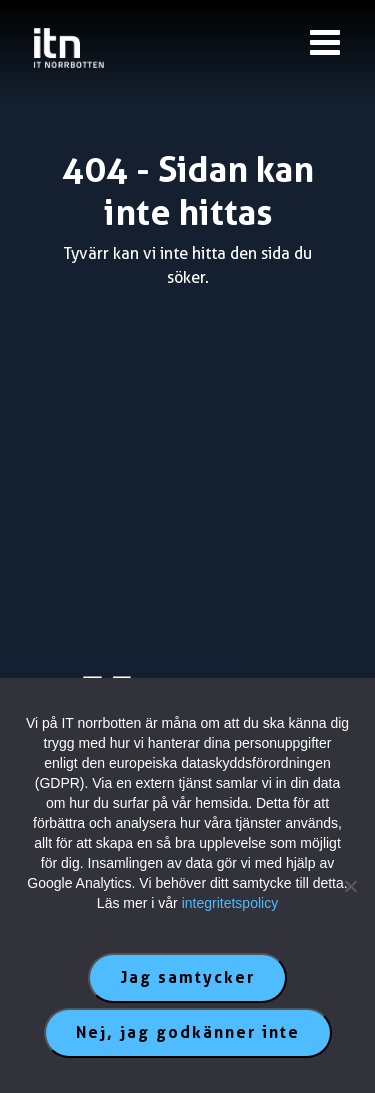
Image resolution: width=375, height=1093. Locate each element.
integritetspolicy (230, 903)
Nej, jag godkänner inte (188, 1032)
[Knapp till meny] (325, 42)
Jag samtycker (187, 977)
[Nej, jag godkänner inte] (350, 886)
